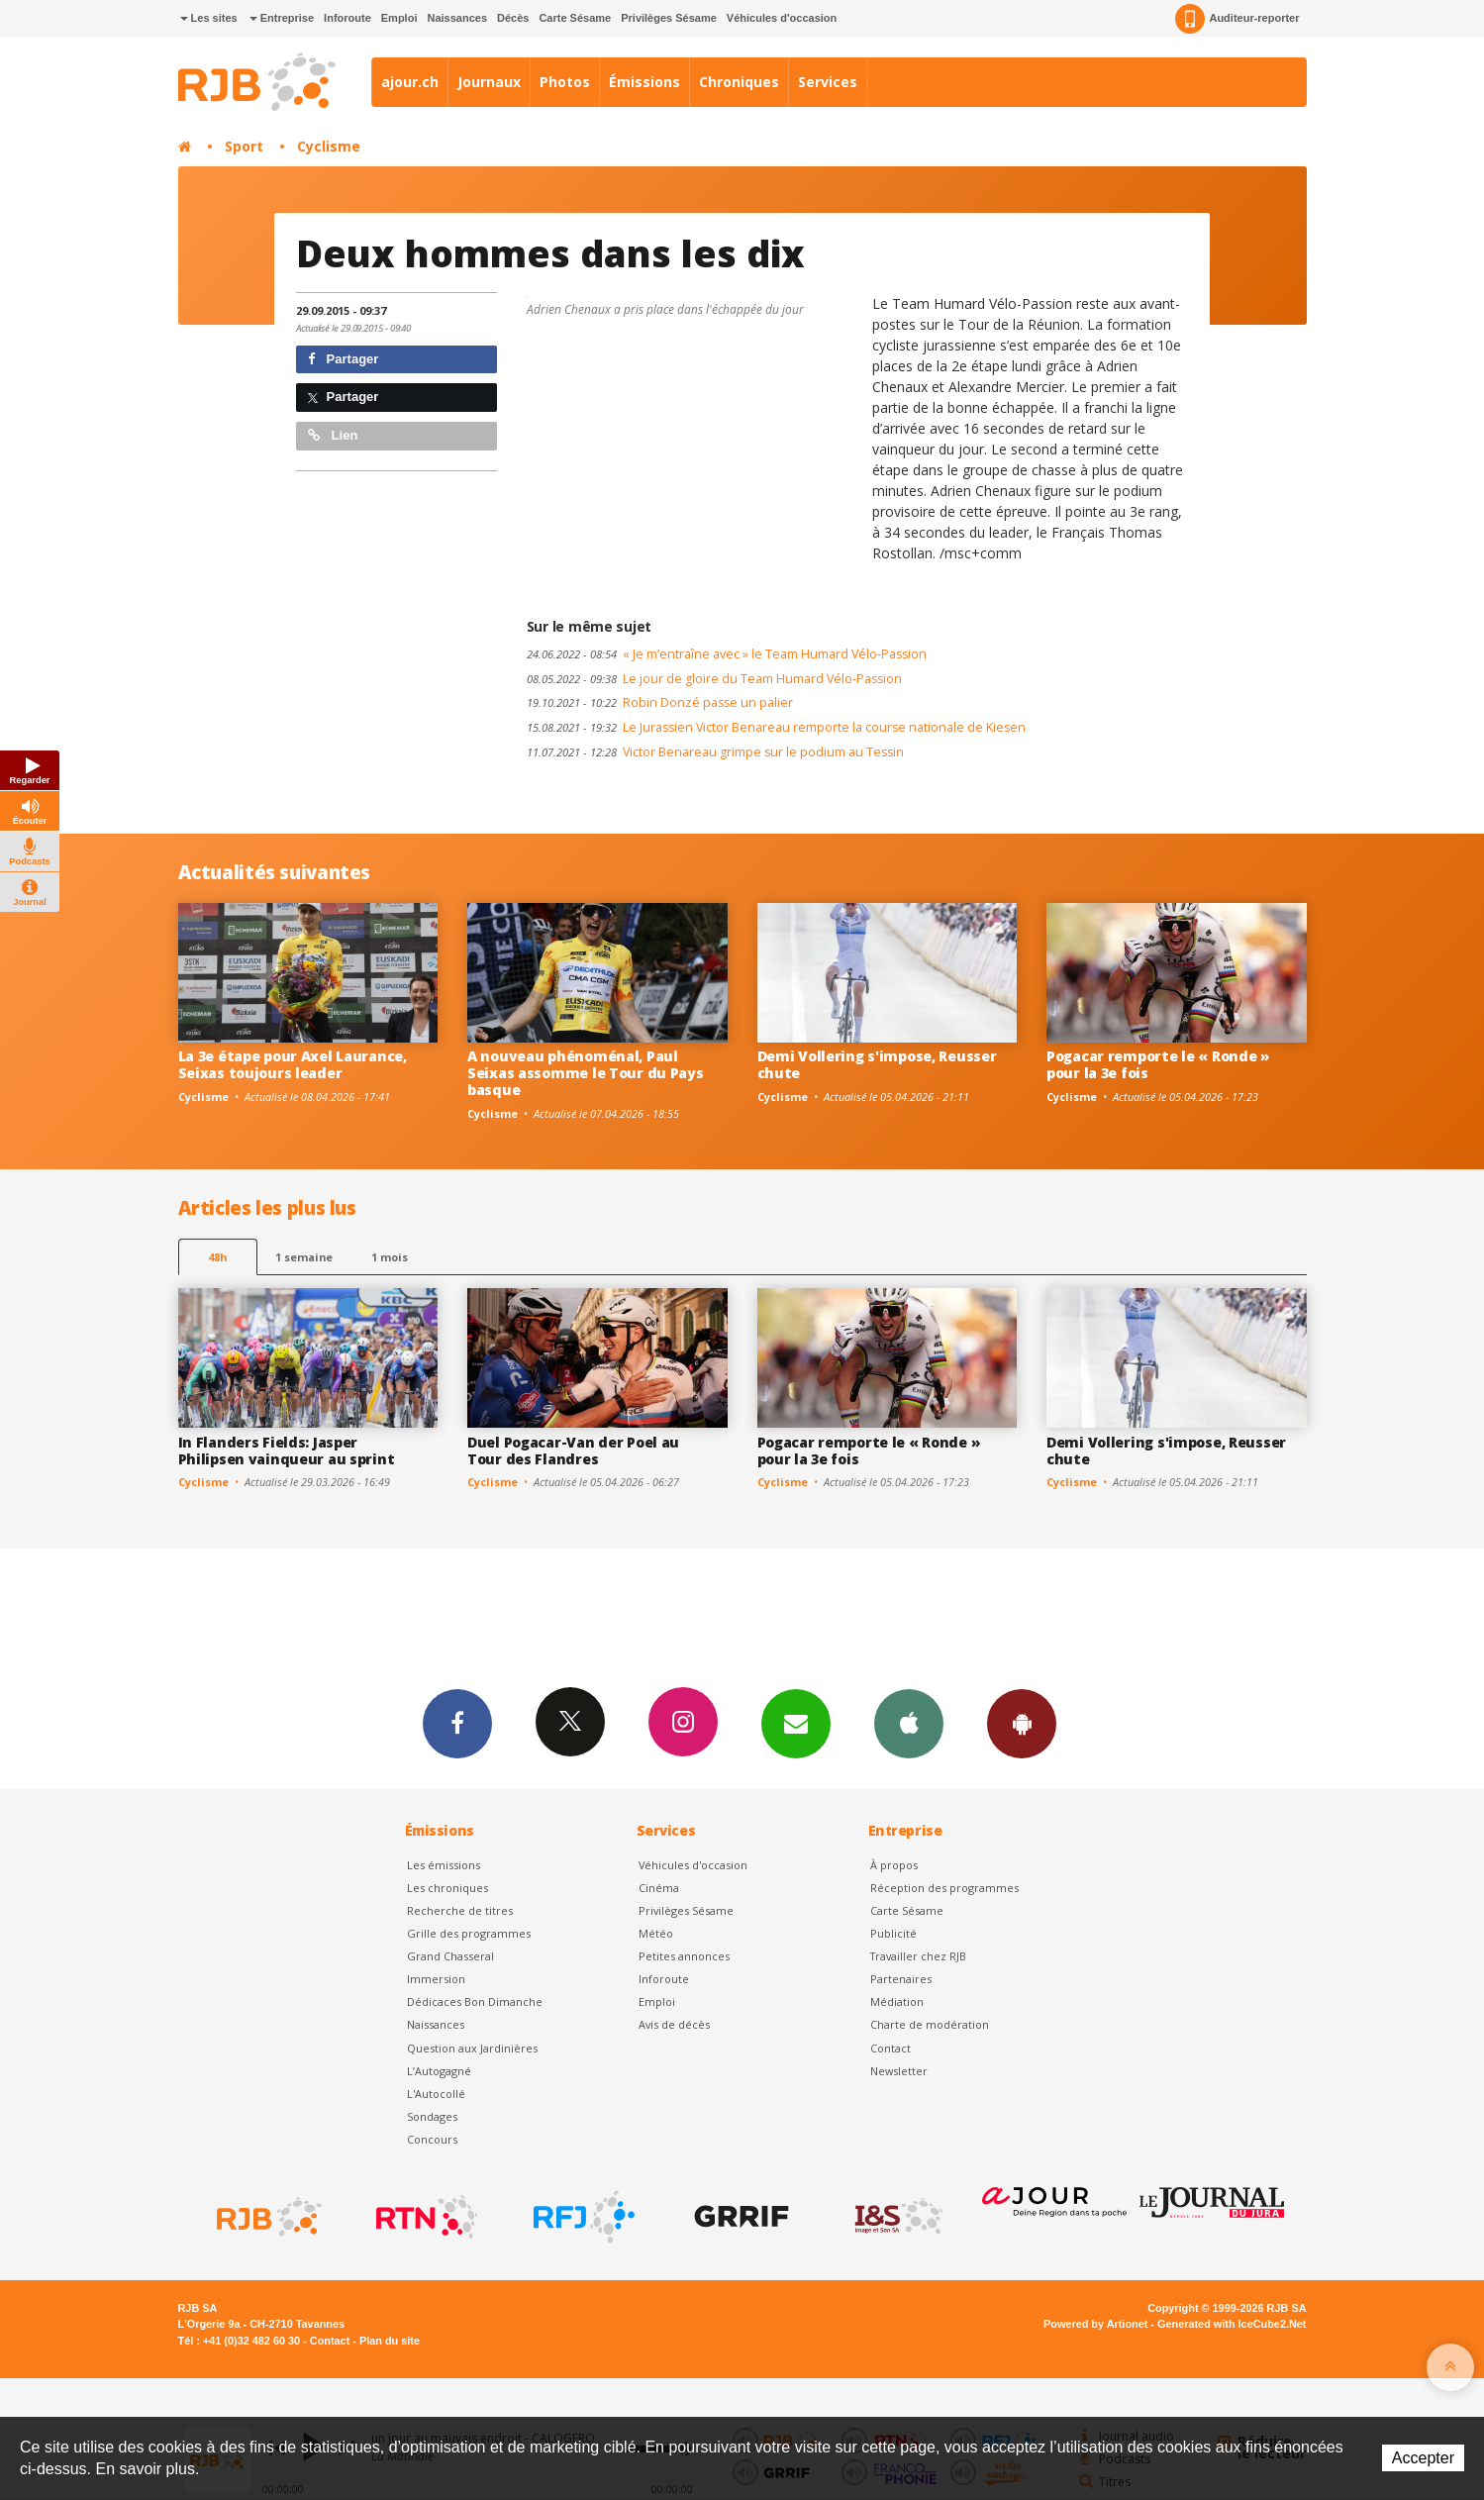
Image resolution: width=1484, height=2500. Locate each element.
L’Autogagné (439, 2070)
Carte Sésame (575, 18)
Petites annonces (684, 1956)
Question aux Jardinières (472, 2048)
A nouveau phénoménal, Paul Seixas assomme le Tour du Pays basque (585, 1073)
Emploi (399, 18)
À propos (894, 1864)
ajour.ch (410, 81)
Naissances (457, 18)
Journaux (489, 81)
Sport (244, 146)
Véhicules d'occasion (782, 18)
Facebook (457, 1722)
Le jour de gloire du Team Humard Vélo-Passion (714, 678)
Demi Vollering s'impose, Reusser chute (877, 1064)
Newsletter (899, 2070)
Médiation (897, 2001)
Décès (513, 18)
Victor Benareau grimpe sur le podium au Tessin (715, 752)
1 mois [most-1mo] (389, 1257)
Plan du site (389, 2341)
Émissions (644, 81)
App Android (1021, 1722)
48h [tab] (217, 1257)
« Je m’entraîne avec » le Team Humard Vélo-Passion (727, 654)
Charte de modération (929, 2024)
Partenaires (901, 1978)
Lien (332, 435)
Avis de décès (674, 2024)
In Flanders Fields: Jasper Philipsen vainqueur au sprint (286, 1450)
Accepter (1423, 2458)
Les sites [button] (209, 18)
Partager (343, 358)
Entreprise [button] (281, 18)
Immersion (436, 1978)
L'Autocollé (436, 2093)
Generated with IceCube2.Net (1231, 2324)
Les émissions (443, 1864)
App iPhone (908, 1722)
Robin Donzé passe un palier (660, 702)
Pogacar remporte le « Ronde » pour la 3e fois (1158, 1064)
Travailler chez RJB (918, 1956)
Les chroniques (447, 1887)
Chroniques (739, 81)
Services (827, 81)
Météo (656, 1933)
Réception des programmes (944, 1887)
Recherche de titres (460, 1910)
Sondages (432, 2116)
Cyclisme (328, 146)
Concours (432, 2139)
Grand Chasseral (450, 1956)
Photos (565, 81)
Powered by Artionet (1095, 2324)
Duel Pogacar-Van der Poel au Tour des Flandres (573, 1450)
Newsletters (796, 1722)
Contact (890, 2048)
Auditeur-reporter (1237, 19)
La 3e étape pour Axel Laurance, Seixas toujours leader (292, 1064)
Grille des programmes (469, 1933)
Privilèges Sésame (669, 18)
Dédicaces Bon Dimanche (475, 2001)
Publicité (893, 1933)
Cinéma (659, 1887)
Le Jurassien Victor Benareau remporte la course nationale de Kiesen (776, 727)
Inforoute (347, 18)
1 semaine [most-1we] (304, 1257)
